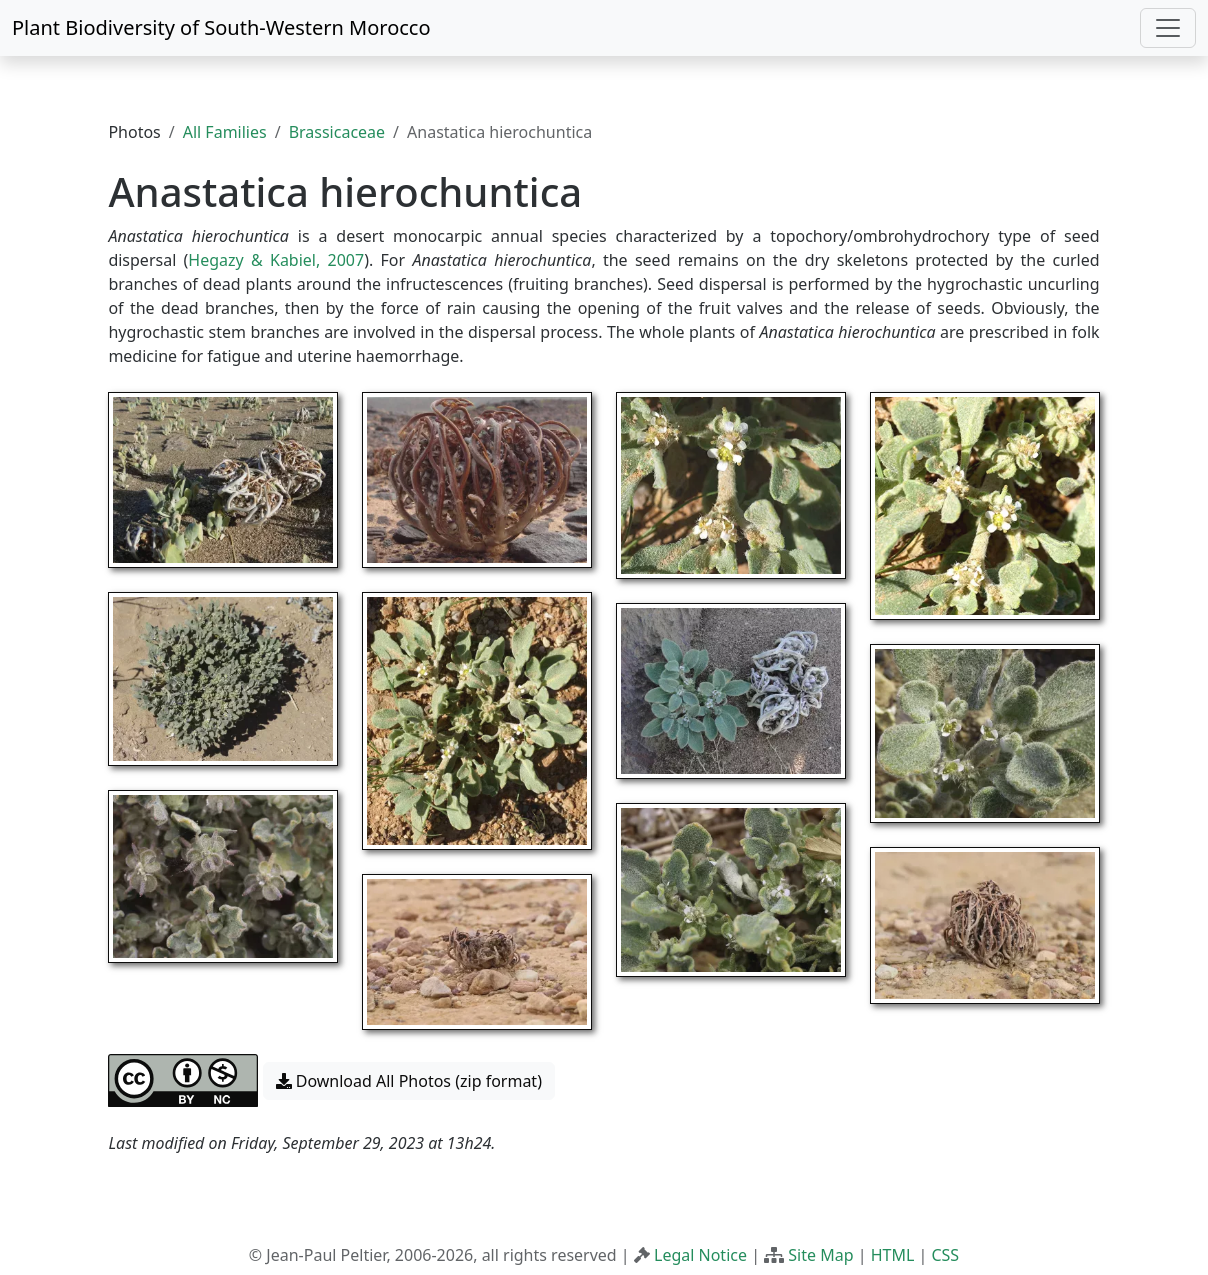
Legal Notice (700, 1255)
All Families (225, 132)
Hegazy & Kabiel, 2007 (276, 260)
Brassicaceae (337, 132)
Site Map (820, 1255)
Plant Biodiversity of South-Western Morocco (221, 27)
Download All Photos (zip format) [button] (409, 1081)
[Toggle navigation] (1168, 28)
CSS (945, 1255)
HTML (893, 1255)
